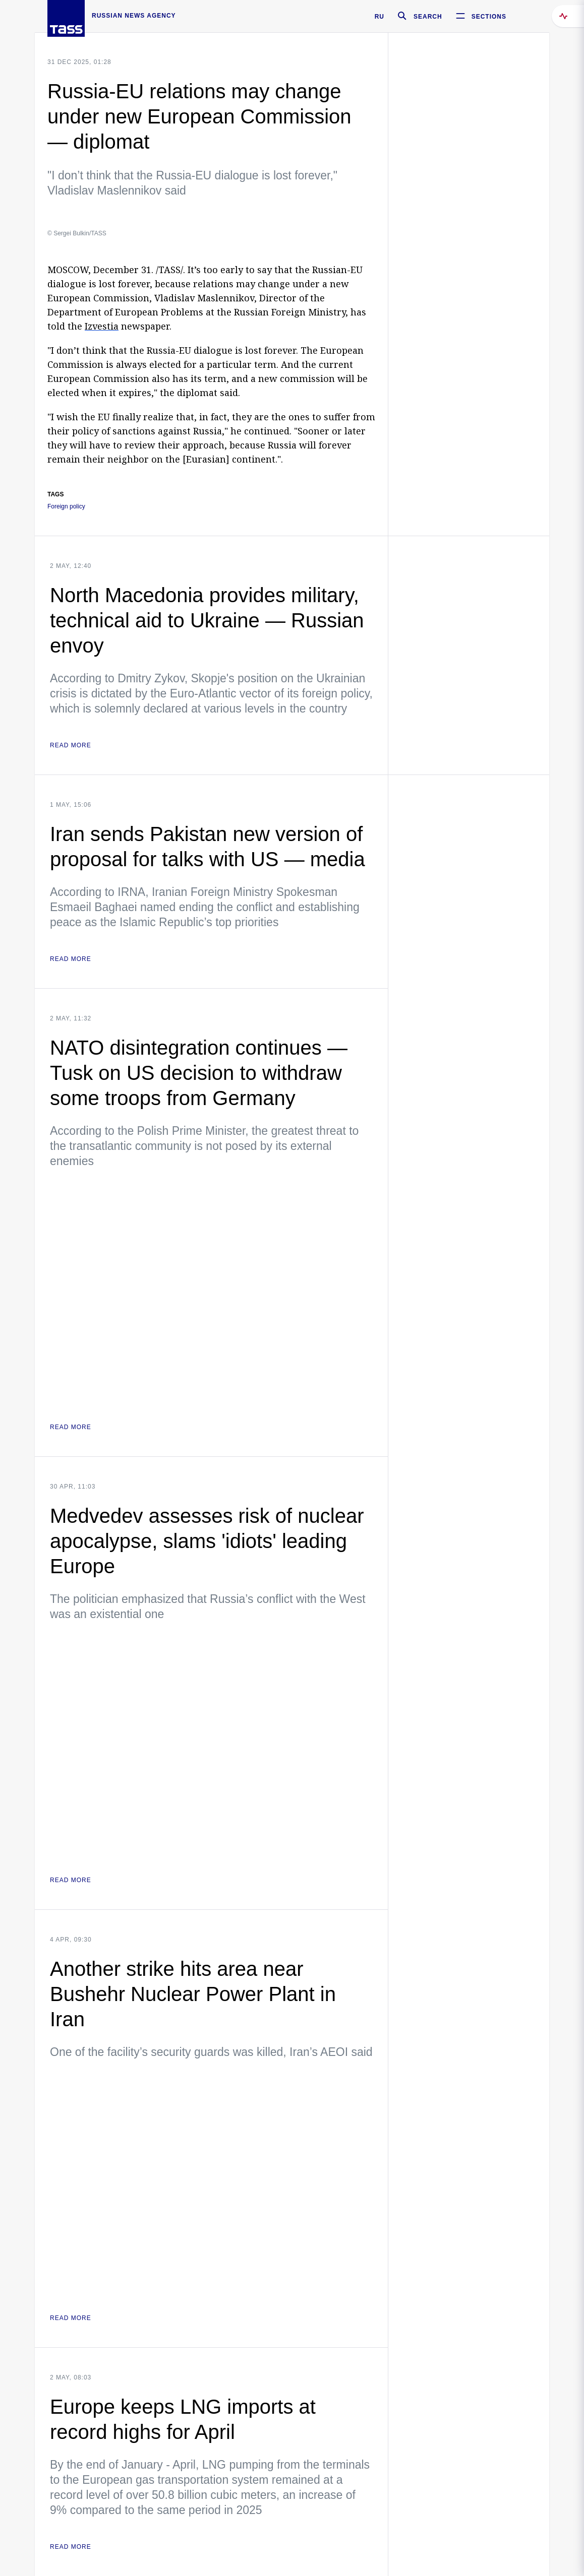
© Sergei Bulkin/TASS (76, 233)
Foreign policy (66, 506)
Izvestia (102, 326)
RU (379, 16)
